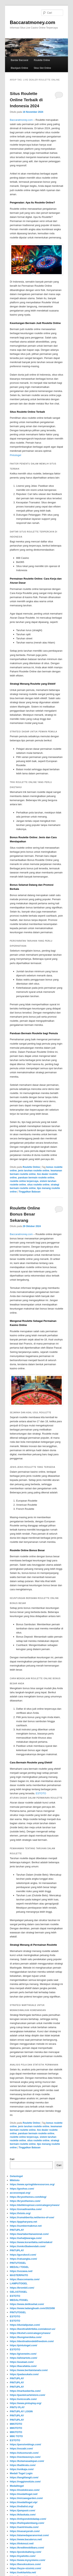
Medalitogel (17, 2485)
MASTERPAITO (19, 2275)
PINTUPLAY (17, 2229)
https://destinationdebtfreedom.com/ (32, 2341)
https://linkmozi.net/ (22, 2543)
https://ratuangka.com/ (23, 2258)
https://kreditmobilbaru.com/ (27, 2547)
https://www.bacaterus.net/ (26, 2539)
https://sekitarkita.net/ (23, 2572)
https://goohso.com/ (22, 2188)
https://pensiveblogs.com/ (25, 2444)
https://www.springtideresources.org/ (32, 2184)
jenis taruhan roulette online (33, 1170)
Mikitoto (15, 2180)
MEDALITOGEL (19, 2300)
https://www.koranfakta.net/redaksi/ (31, 2242)
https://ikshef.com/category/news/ (30, 2333)
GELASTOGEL (18, 2291)
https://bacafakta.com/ (23, 2366)
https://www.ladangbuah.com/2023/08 (32, 2308)
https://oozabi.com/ (21, 2448)
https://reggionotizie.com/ (25, 2481)
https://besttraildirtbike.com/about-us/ (32, 2328)
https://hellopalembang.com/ (27, 2522)
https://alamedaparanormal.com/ (29, 2535)
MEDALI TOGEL (19, 2267)
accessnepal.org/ (20, 2192)
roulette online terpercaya (24, 1181)
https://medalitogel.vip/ (24, 2502)
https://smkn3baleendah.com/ (28, 2246)
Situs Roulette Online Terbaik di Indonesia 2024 (26, 99)
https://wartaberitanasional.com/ (29, 2234)
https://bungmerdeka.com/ (26, 2337)
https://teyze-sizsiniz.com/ (25, 2568)
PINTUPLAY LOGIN (21, 2411)
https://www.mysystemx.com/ (27, 2560)
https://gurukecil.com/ (23, 2254)
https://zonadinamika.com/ (26, 2209)
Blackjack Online (19, 68)
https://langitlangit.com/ (24, 2477)
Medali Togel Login (21, 2473)
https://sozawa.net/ (21, 2271)
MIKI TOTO (16, 2436)
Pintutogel (15, 455)
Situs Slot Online (42, 68)
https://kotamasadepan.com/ (27, 2461)
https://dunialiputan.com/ (25, 2324)
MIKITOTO (16, 2423)
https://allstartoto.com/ (23, 2357)
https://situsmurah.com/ (24, 2452)
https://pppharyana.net (23, 2221)
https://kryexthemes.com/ (25, 2200)
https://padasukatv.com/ (24, 2374)
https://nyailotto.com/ (22, 2556)
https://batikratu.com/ (23, 2465)
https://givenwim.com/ (23, 2353)
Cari (12, 2159)
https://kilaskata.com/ (23, 2514)
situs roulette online (38, 1184)
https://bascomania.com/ (25, 2279)
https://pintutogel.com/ (23, 2345)
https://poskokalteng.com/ (25, 2551)
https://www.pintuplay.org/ (25, 2403)
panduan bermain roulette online (36, 1177)
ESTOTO (41, 1793)
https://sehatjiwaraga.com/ (26, 2238)
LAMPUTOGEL (19, 2283)
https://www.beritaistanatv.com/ (29, 2370)
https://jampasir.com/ (22, 2510)
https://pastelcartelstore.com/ (27, 2395)
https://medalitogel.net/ (24, 2494)
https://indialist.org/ (21, 2506)
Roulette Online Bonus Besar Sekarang (25, 1214)
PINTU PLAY (17, 2407)
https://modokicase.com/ (25, 2489)
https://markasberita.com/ (25, 2390)
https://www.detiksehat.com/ (27, 2304)
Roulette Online (42, 60)
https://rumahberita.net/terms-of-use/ (32, 2217)
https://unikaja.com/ (22, 2469)
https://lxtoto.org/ (20, 2213)
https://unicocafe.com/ (23, 2399)
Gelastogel (16, 2176)
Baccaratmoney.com (32, 22)
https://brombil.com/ (22, 2287)
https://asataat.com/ (22, 2361)
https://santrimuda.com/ (24, 2527)
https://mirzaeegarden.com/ (26, 2498)
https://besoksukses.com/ (25, 2564)
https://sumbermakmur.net (26, 2225)
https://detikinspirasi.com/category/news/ (35, 2205)
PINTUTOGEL (18, 2262)
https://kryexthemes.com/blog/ (28, 2196)
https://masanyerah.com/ (25, 2531)
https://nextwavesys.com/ (25, 2456)
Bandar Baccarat (19, 60)
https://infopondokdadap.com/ (28, 2518)
